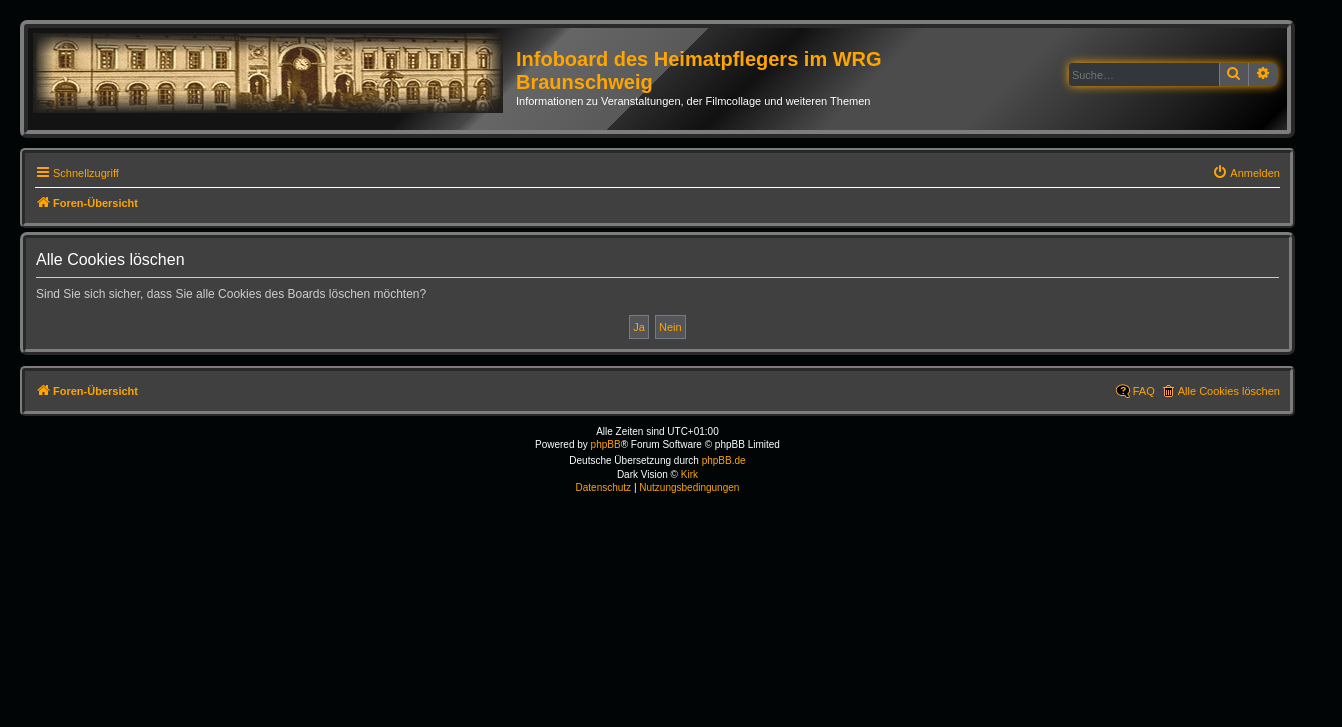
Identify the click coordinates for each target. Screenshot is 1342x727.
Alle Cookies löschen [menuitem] (1229, 391)
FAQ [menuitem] (1144, 391)
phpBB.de (724, 460)
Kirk (689, 474)
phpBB (606, 444)
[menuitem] (1246, 173)
